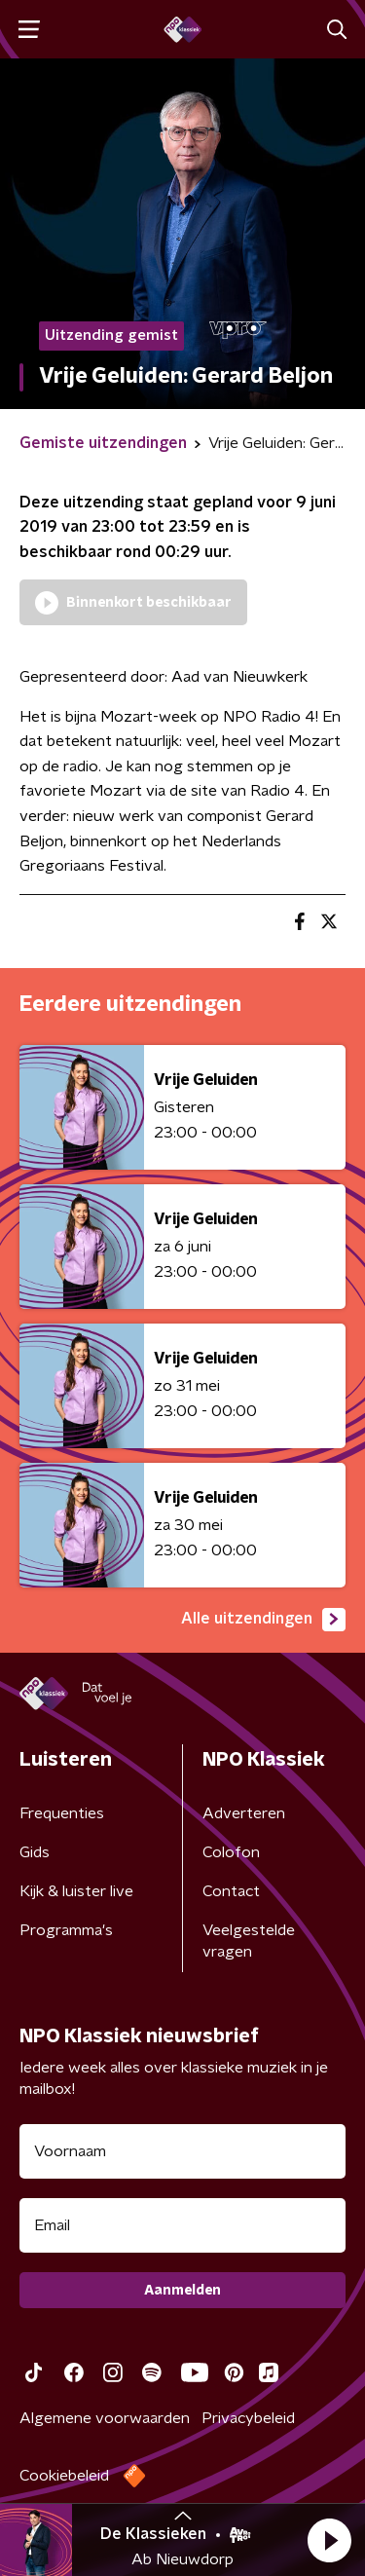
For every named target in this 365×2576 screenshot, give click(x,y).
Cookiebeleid (64, 2475)
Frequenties (61, 1813)
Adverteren (243, 1813)
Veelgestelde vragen (248, 1941)
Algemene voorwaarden (104, 2418)
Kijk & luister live (76, 1891)
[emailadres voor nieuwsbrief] (182, 2225)
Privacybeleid (248, 2418)
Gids (34, 1852)
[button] (329, 2540)
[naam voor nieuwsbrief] (182, 2151)
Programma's (66, 1930)
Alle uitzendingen (263, 1619)
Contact (231, 1891)
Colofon (231, 1852)
